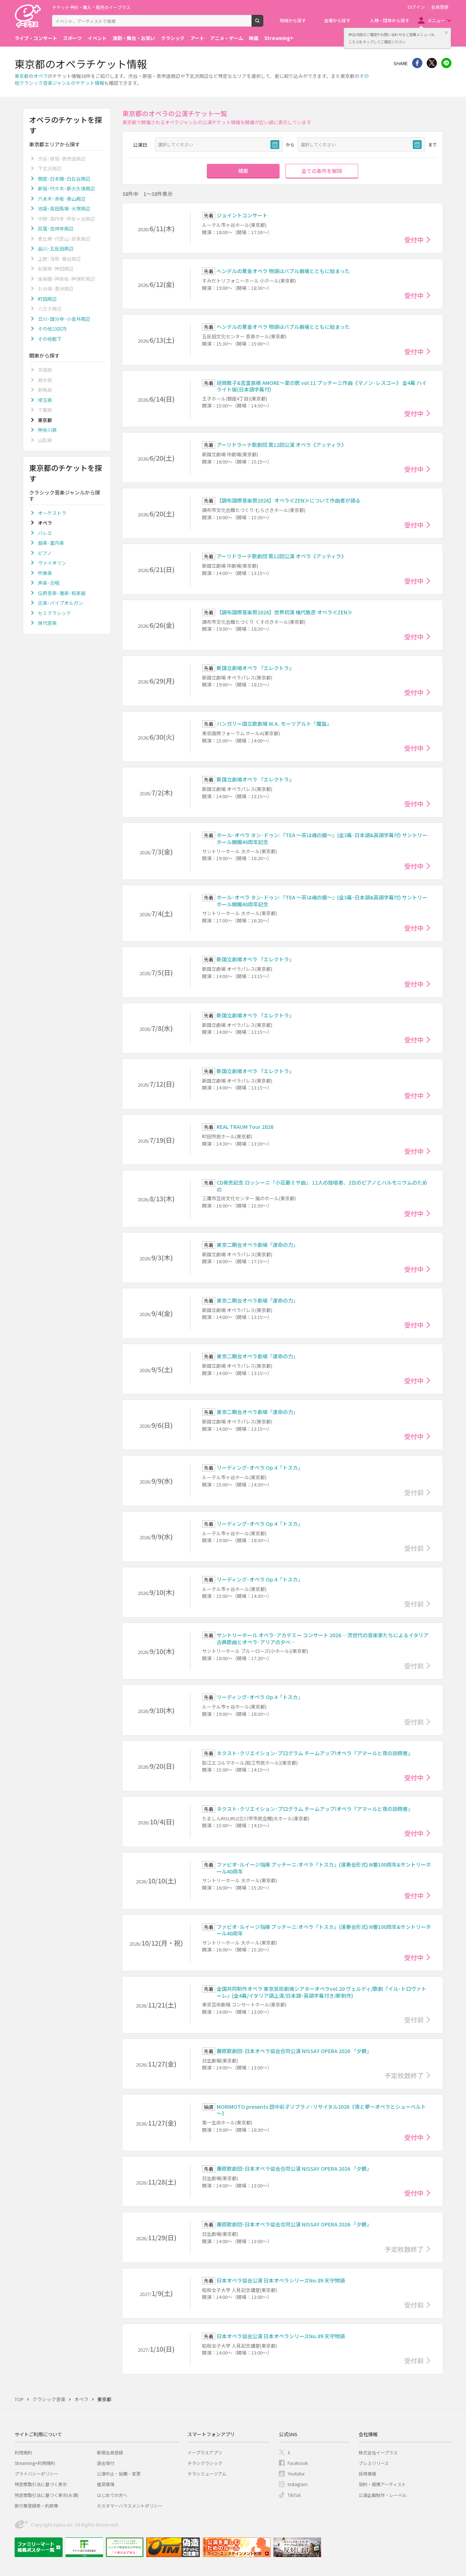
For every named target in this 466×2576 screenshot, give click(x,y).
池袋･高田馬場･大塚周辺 (64, 208)
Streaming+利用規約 (35, 2463)
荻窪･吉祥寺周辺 (56, 228)
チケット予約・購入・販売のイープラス (91, 7)
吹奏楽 (45, 573)
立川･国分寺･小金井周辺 (64, 318)
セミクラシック (54, 613)
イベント (97, 38)
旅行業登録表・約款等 (36, 2505)
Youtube (296, 2473)
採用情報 (367, 2473)
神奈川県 (47, 429)
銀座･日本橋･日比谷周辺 (64, 178)
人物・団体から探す (389, 20)
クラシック (173, 38)
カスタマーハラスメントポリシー (129, 2505)
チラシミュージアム (206, 2473)
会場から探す (337, 20)
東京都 (22, 75)
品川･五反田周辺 (56, 248)
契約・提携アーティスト (382, 2484)
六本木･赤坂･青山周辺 (62, 198)
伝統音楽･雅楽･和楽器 (62, 593)
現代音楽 (47, 622)
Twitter (432, 63)
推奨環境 (105, 2484)
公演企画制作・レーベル (383, 2495)
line (446, 63)
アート (197, 38)
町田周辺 (47, 298)
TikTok (294, 2495)
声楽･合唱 (48, 582)
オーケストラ (52, 512)
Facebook (298, 2463)
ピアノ (45, 553)
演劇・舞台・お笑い (133, 38)
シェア (417, 63)
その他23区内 (52, 328)
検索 (243, 170)
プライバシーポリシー (36, 2473)
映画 (253, 38)
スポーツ (72, 38)
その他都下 (50, 338)
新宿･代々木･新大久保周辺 (66, 188)
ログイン (416, 6)
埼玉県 (45, 400)
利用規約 (23, 2452)
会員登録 (440, 6)
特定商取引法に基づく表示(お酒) (47, 2495)
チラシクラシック (204, 2463)
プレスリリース (374, 2463)
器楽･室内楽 (51, 542)
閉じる (446, 32)
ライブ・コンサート (36, 38)
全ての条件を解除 (321, 170)
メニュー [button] (436, 20)
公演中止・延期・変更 (119, 2473)
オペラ (40, 75)
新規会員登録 (110, 2452)
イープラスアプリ (204, 2452)
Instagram (298, 2484)
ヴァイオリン (52, 562)
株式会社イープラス (378, 2452)
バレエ (45, 532)
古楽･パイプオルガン (60, 602)
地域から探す (293, 20)
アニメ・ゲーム (226, 38)
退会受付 (105, 2463)
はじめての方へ (112, 2495)
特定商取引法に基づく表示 (41, 2484)
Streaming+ (278, 38)
